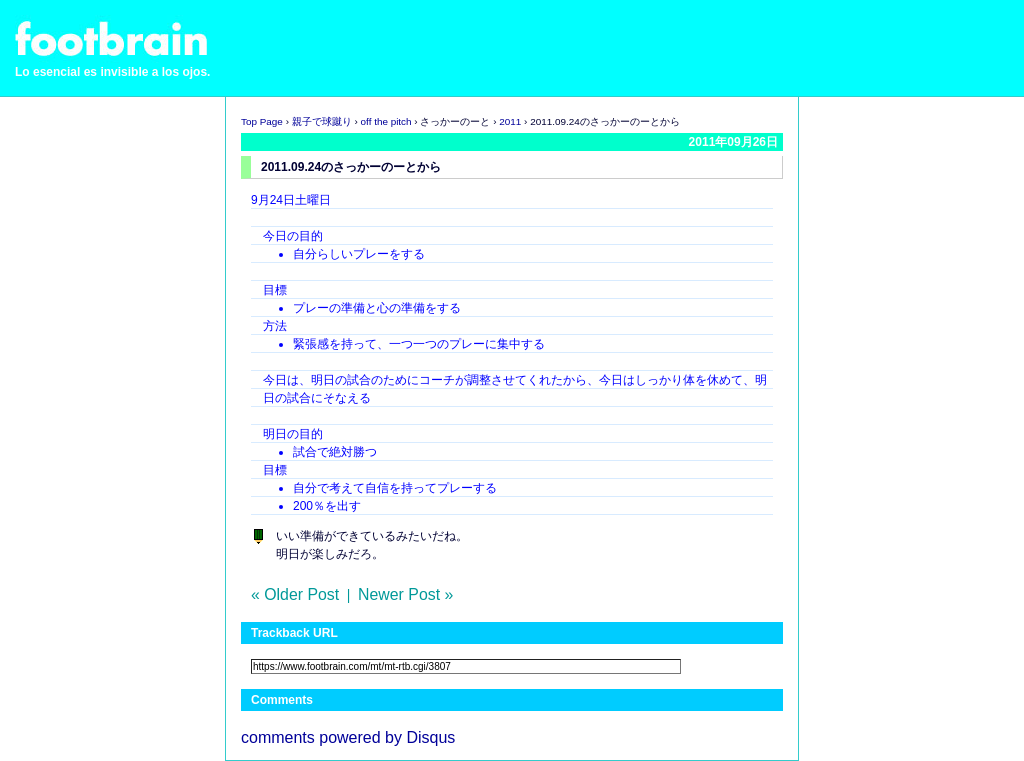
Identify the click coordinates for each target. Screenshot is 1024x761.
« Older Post (295, 594)
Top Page (262, 121)
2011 (510, 121)
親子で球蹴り (322, 121)
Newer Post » (405, 594)
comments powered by (348, 737)
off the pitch (386, 121)
